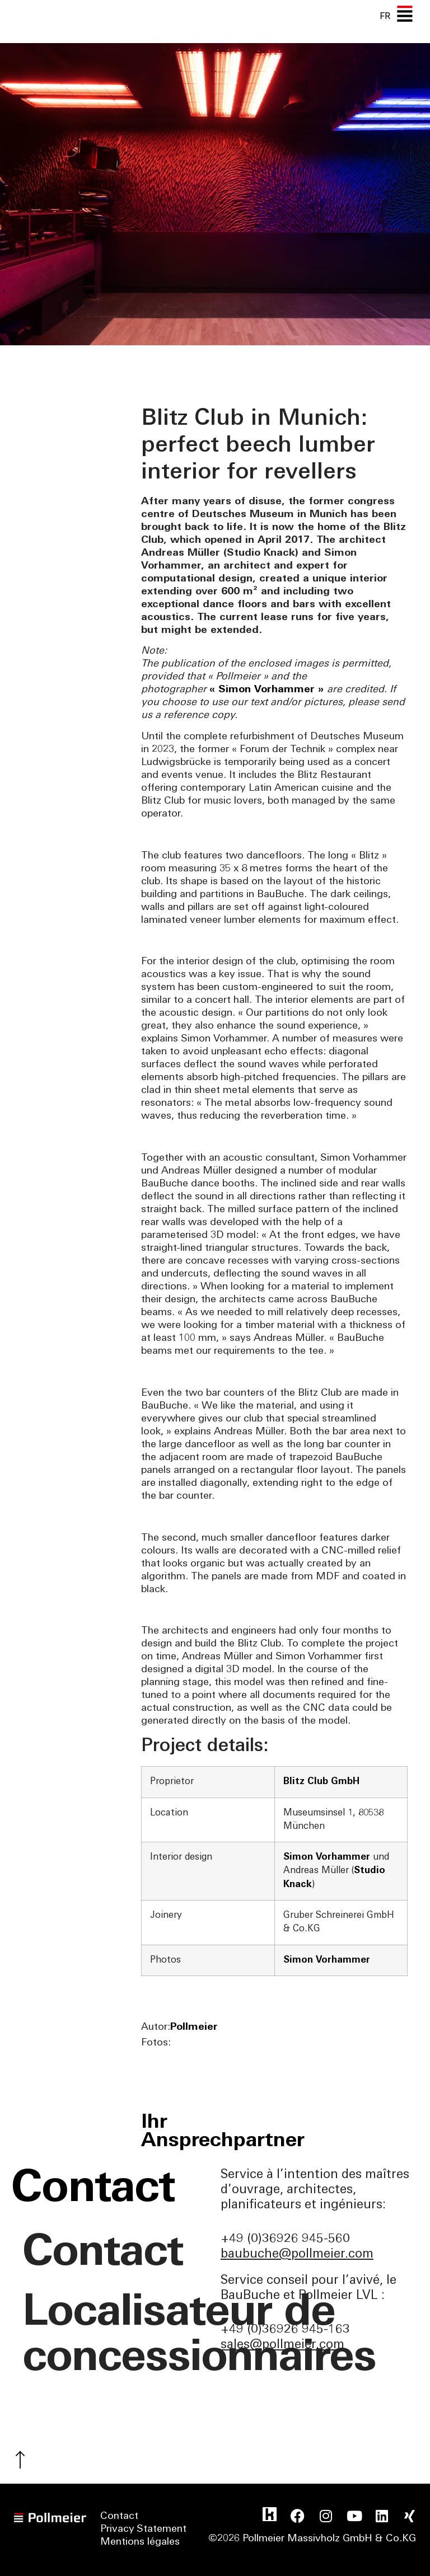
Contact (103, 2254)
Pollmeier (194, 2027)
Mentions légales (140, 2542)
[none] (384, 16)
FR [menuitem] (385, 16)
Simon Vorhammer (328, 1857)
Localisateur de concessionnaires (115, 2336)
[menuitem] (384, 16)
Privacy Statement (143, 2530)
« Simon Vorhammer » (268, 689)
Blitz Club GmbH (321, 1781)
